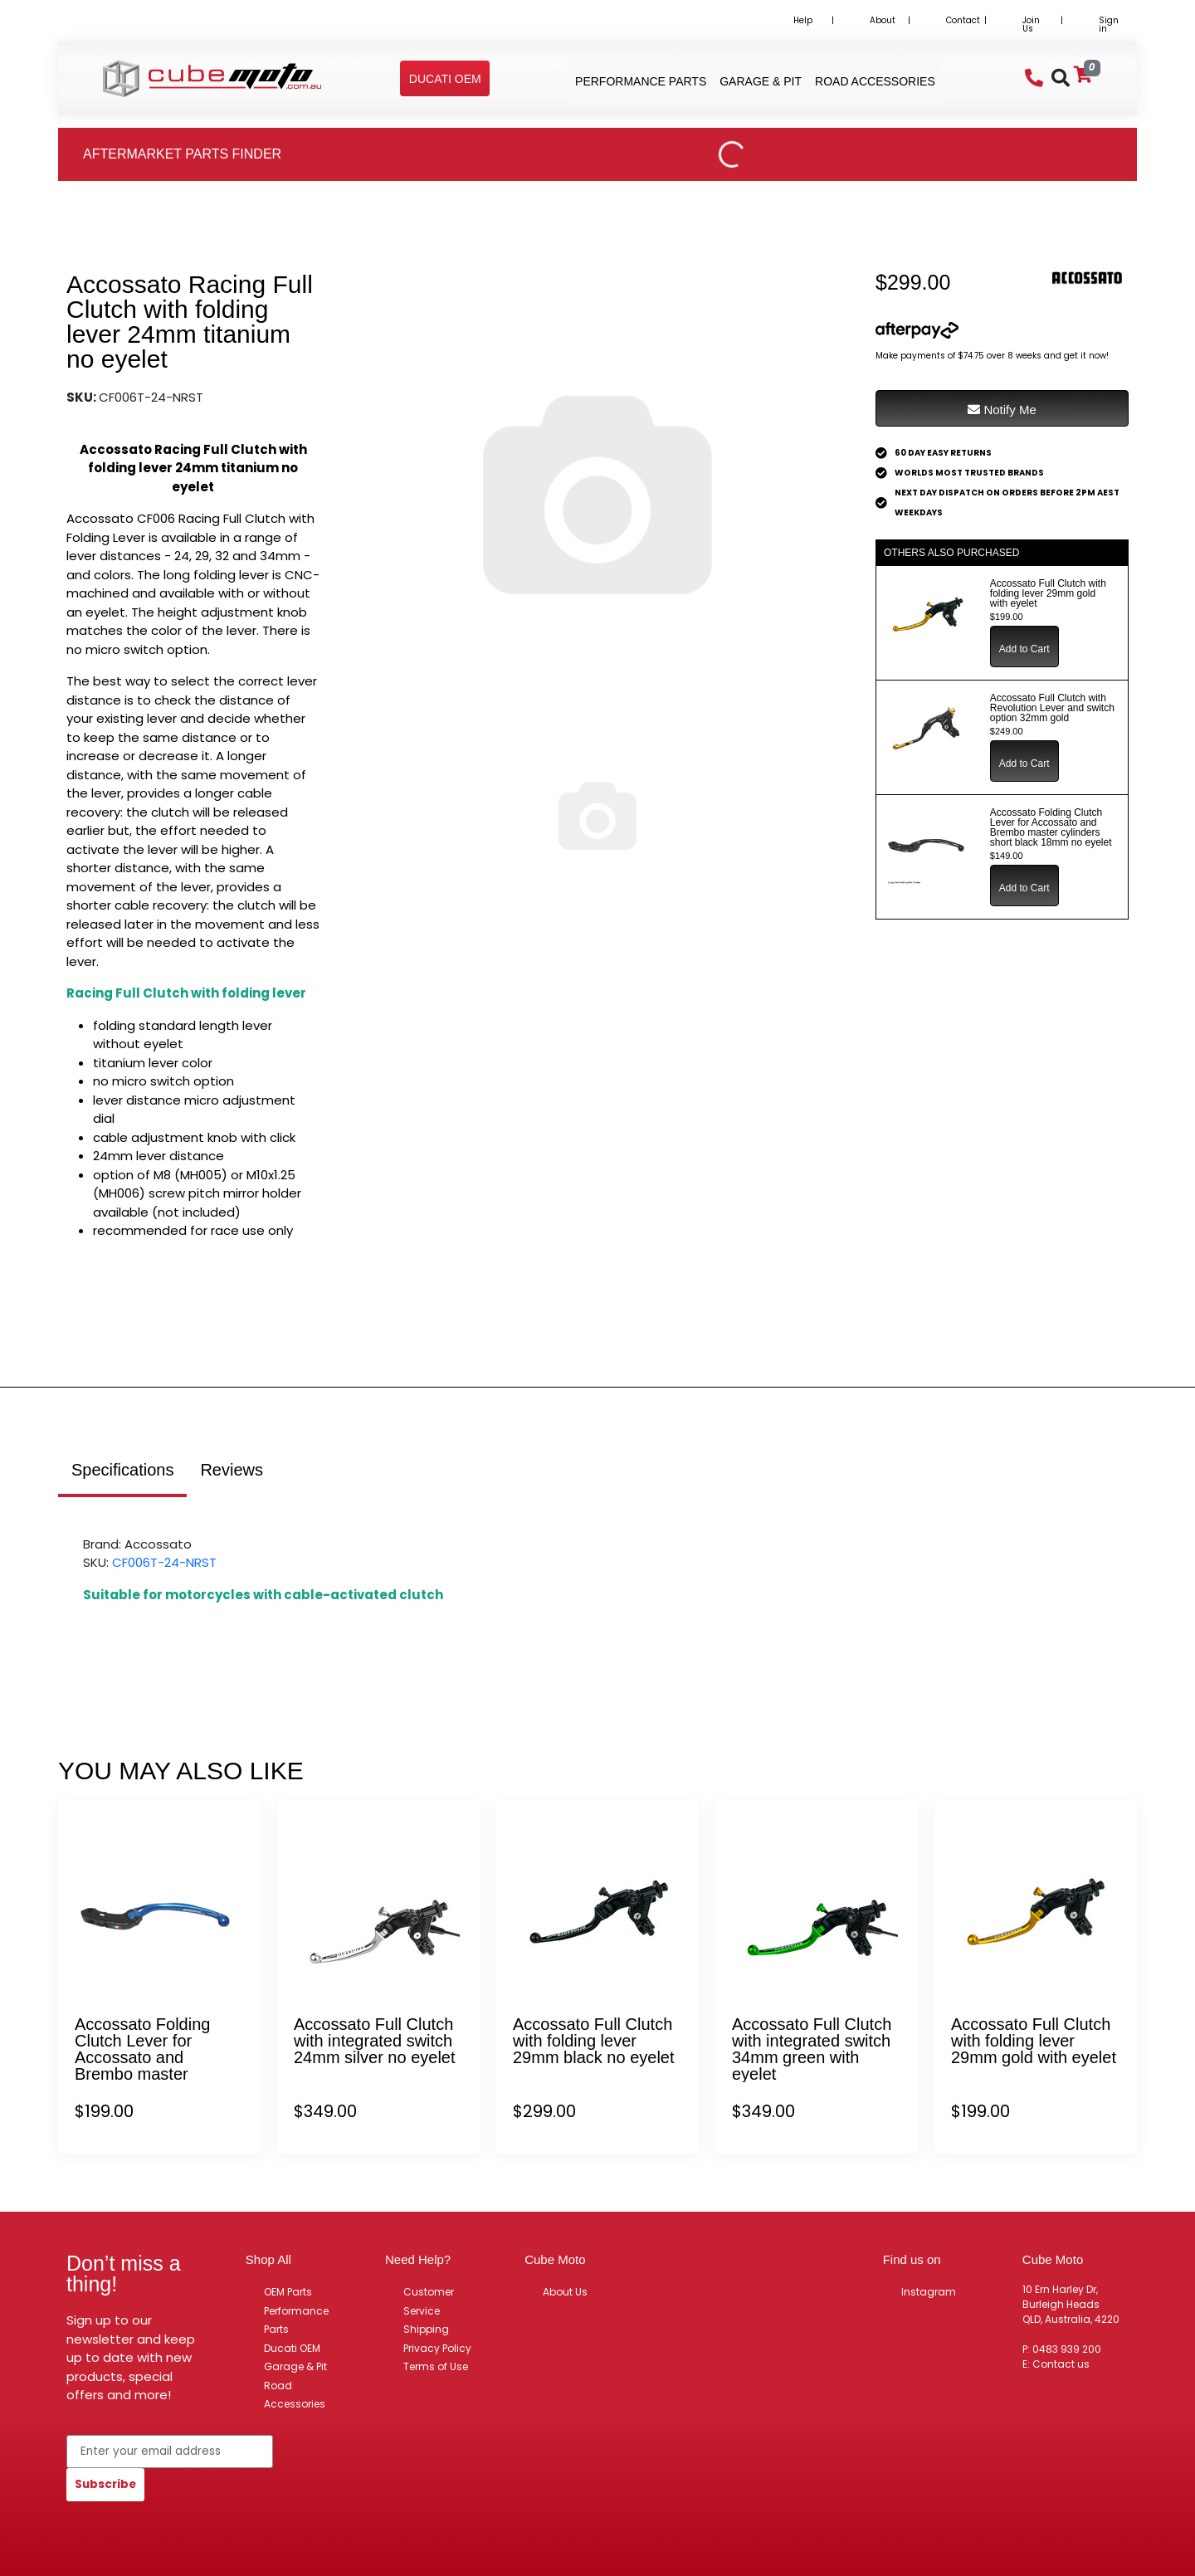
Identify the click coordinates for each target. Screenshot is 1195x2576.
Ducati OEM (292, 2348)
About (882, 20)
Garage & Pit (295, 2366)
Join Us (1031, 24)
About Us (565, 2292)
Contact (963, 20)
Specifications (122, 1470)
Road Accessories (294, 2395)
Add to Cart (1024, 649)
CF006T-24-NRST (164, 1562)
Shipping (426, 2329)
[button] (445, 78)
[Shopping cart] (1083, 74)
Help (802, 20)
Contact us (1061, 2364)
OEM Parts (288, 2292)
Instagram (928, 2292)
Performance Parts (296, 2320)
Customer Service (428, 2301)
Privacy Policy (437, 2348)
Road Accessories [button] (875, 81)
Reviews (231, 1470)
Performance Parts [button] (640, 81)
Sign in (1109, 24)
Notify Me (1002, 409)
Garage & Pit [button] (760, 81)
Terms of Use (435, 2366)
